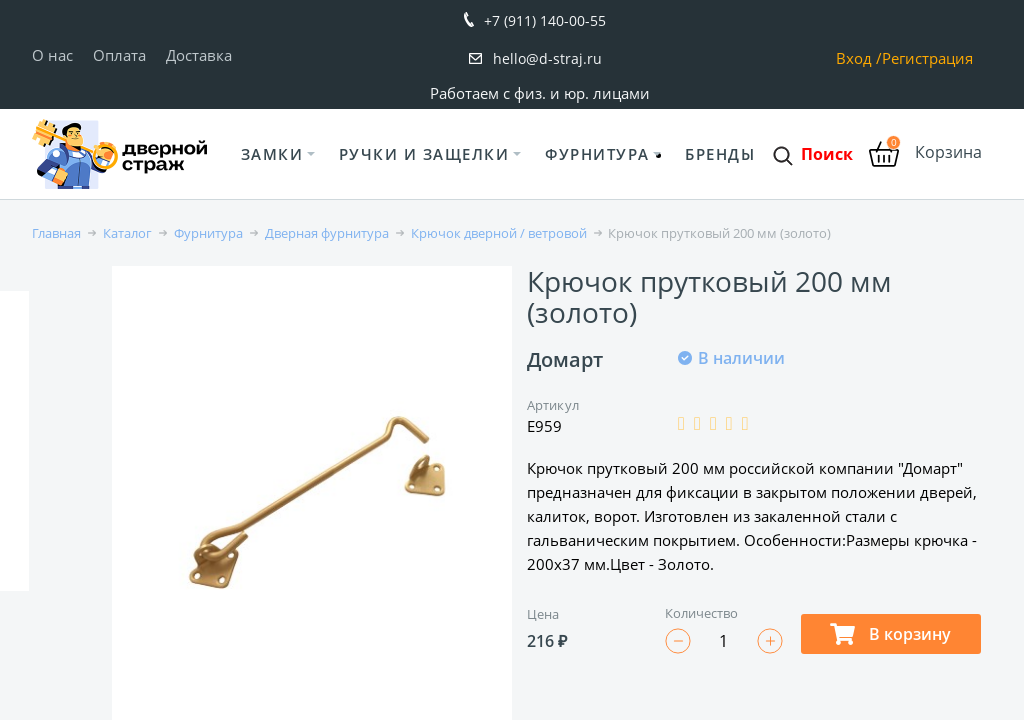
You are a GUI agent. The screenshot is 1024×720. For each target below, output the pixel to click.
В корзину (890, 634)
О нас (52, 55)
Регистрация (927, 58)
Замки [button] (272, 154)
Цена (543, 614)
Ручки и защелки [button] (424, 154)
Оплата (119, 55)
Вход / (859, 58)
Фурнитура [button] (597, 154)
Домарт (565, 359)
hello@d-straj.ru (547, 58)
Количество (702, 613)
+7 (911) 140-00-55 (545, 20)
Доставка (199, 55)
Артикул (553, 405)
